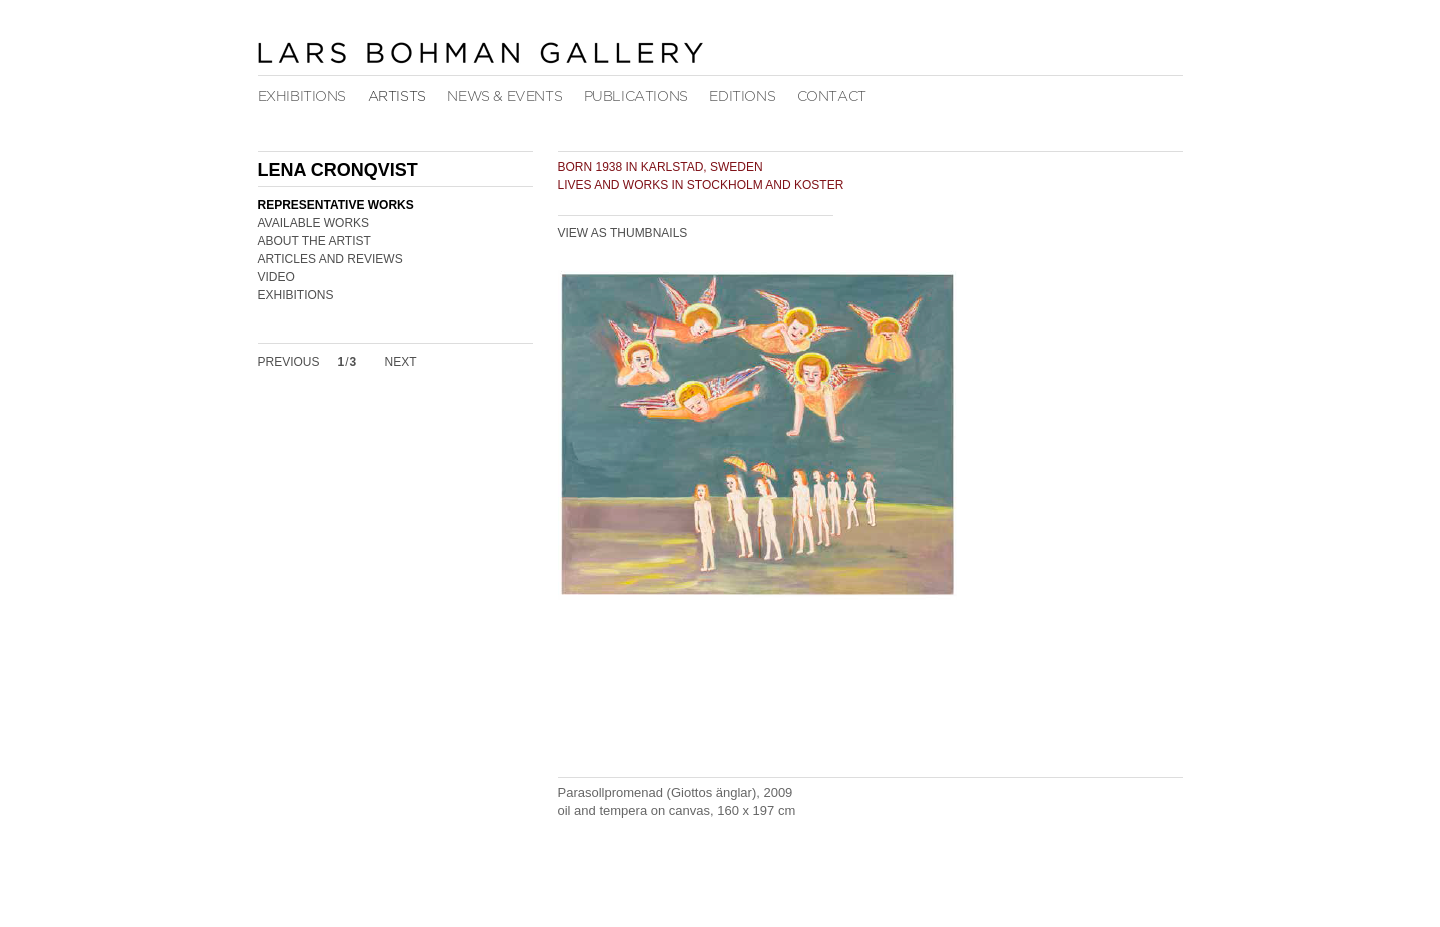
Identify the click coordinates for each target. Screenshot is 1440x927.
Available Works (314, 223)
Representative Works (336, 205)
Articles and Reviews (330, 259)
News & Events (504, 96)
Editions (742, 96)
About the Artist (314, 241)
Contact (831, 96)
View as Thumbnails (623, 233)
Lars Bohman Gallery (480, 52)
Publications (636, 96)
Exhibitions (302, 96)
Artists (397, 96)
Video (276, 277)
